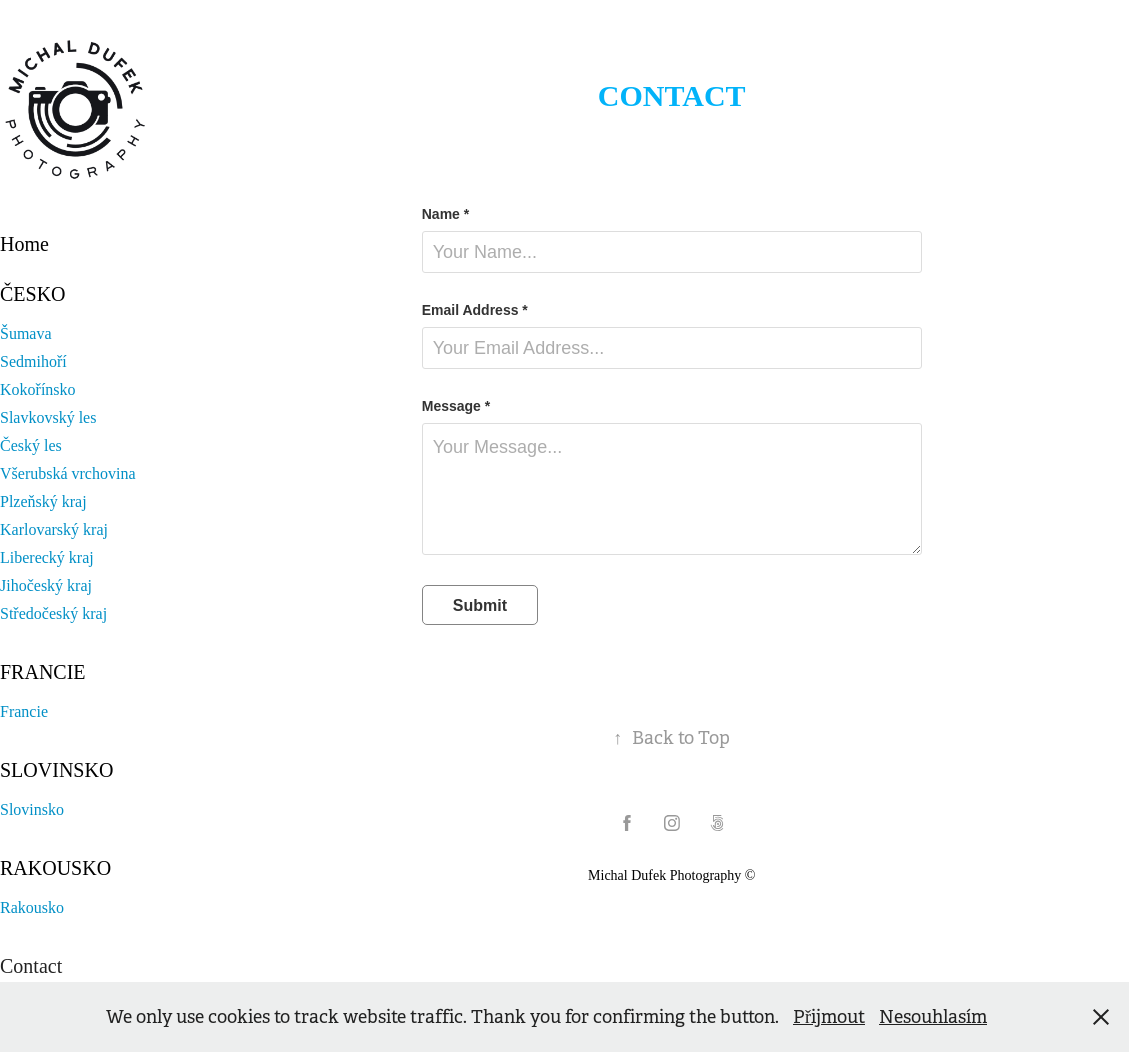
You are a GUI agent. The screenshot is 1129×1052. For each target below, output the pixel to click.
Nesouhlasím (933, 1017)
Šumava (26, 333)
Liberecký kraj (47, 557)
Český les (31, 445)
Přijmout (829, 1017)
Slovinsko (56, 770)
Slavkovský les (48, 417)
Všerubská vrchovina (68, 473)
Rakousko (55, 868)
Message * (456, 406)
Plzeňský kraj (43, 501)
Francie (43, 672)
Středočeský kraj (53, 613)
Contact (31, 966)
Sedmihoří (33, 361)
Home (24, 244)
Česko (33, 294)
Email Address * (475, 310)
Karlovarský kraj (54, 529)
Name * (445, 214)
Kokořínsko (38, 389)
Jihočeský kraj (46, 585)
